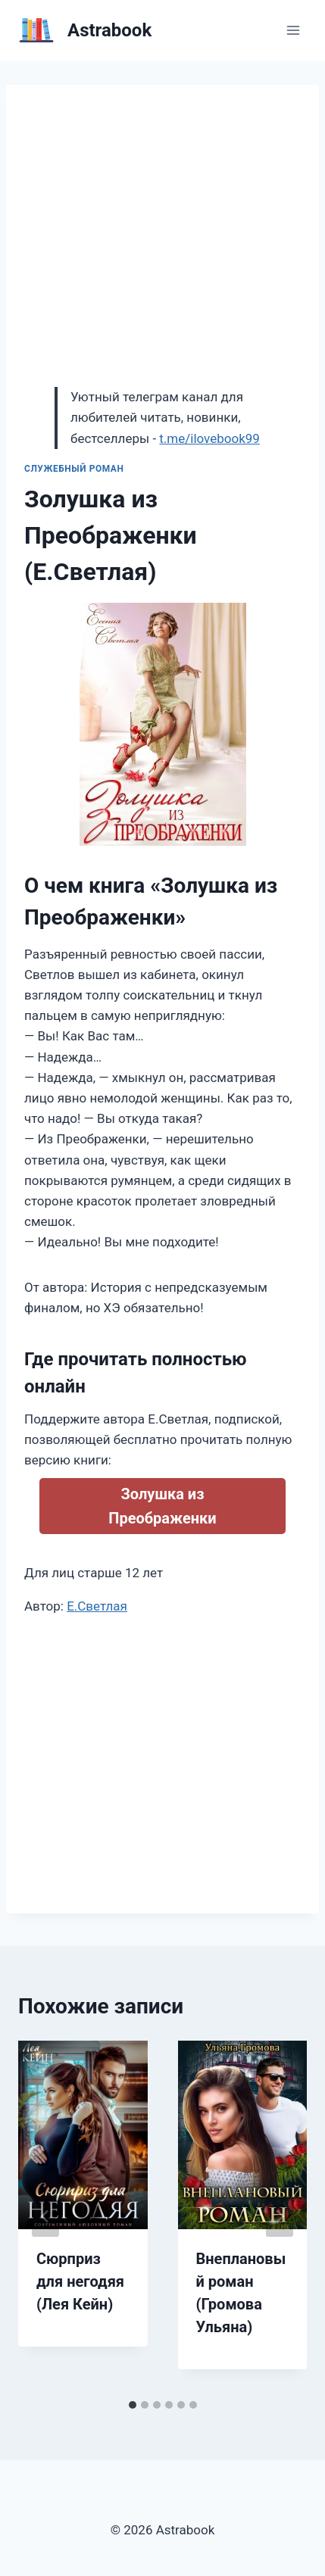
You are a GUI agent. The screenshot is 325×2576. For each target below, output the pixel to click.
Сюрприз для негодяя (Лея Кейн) (80, 2281)
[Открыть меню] (293, 30)
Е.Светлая (97, 1606)
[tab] (132, 2405)
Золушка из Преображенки (162, 1506)
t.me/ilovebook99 (209, 438)
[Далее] (279, 2216)
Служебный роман (73, 468)
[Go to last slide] (45, 2216)
